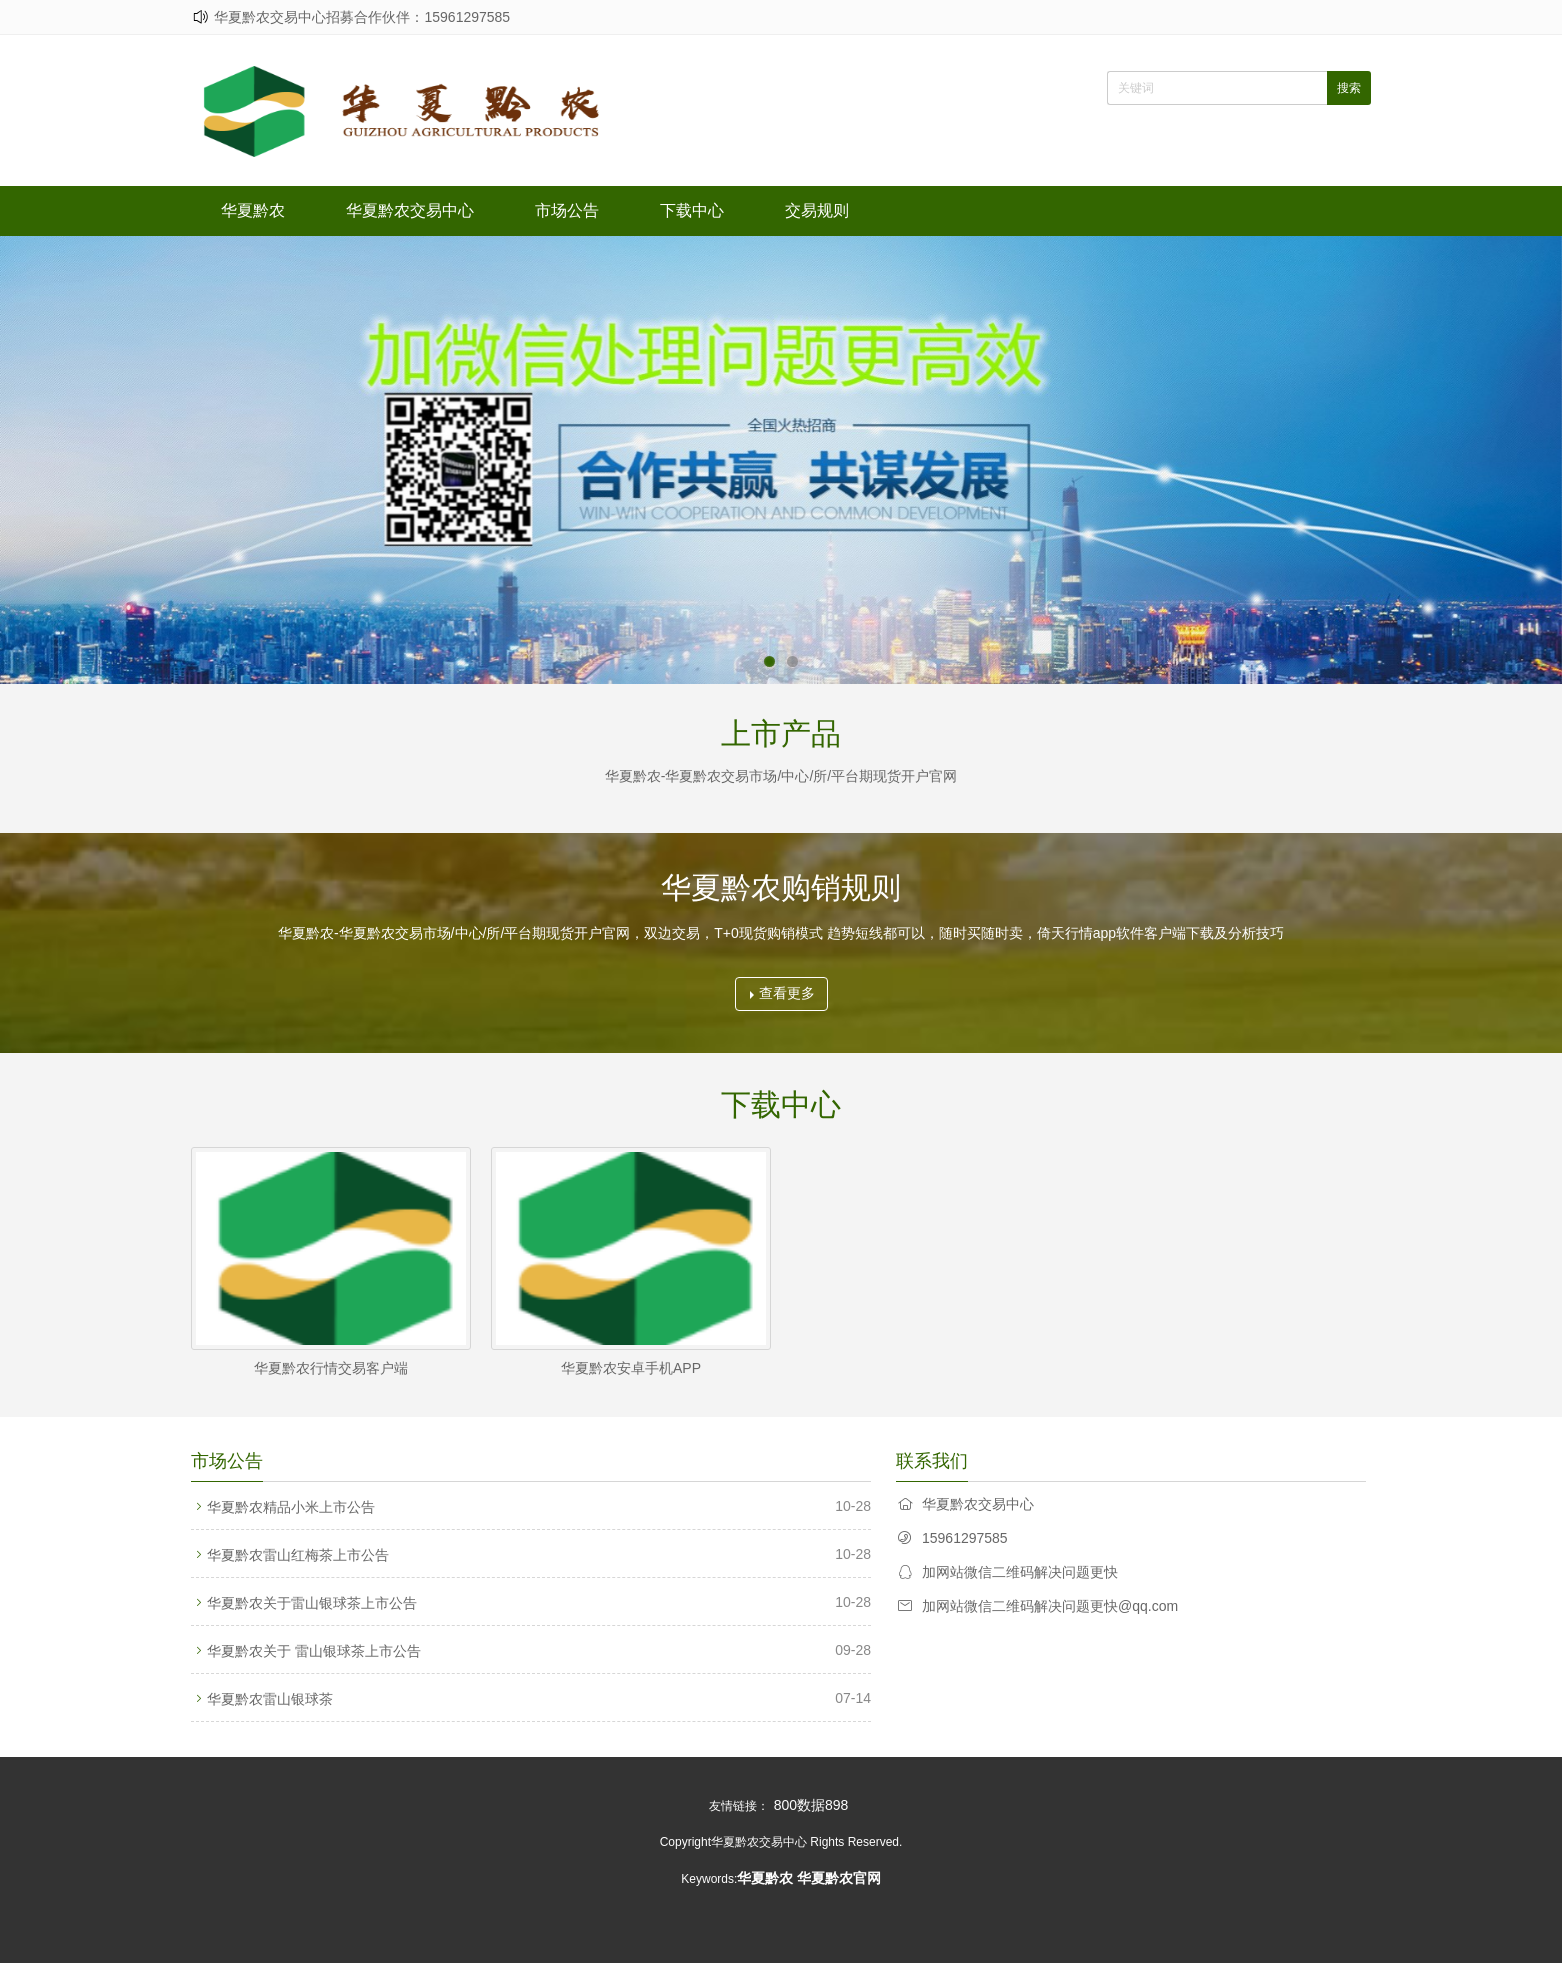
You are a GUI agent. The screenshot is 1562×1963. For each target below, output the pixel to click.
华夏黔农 (253, 210)
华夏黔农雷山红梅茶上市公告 (298, 1555)
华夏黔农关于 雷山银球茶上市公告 (314, 1651)
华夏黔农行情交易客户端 (331, 1368)
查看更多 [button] (782, 993)
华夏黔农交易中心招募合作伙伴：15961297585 (362, 17)
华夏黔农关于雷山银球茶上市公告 (312, 1603)
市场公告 (567, 210)
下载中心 (692, 210)
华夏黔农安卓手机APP (631, 1368)
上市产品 (781, 733)
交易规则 (817, 210)
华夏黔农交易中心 (410, 210)
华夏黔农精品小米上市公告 (291, 1507)
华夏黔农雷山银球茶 (270, 1699)
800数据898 (811, 1805)
